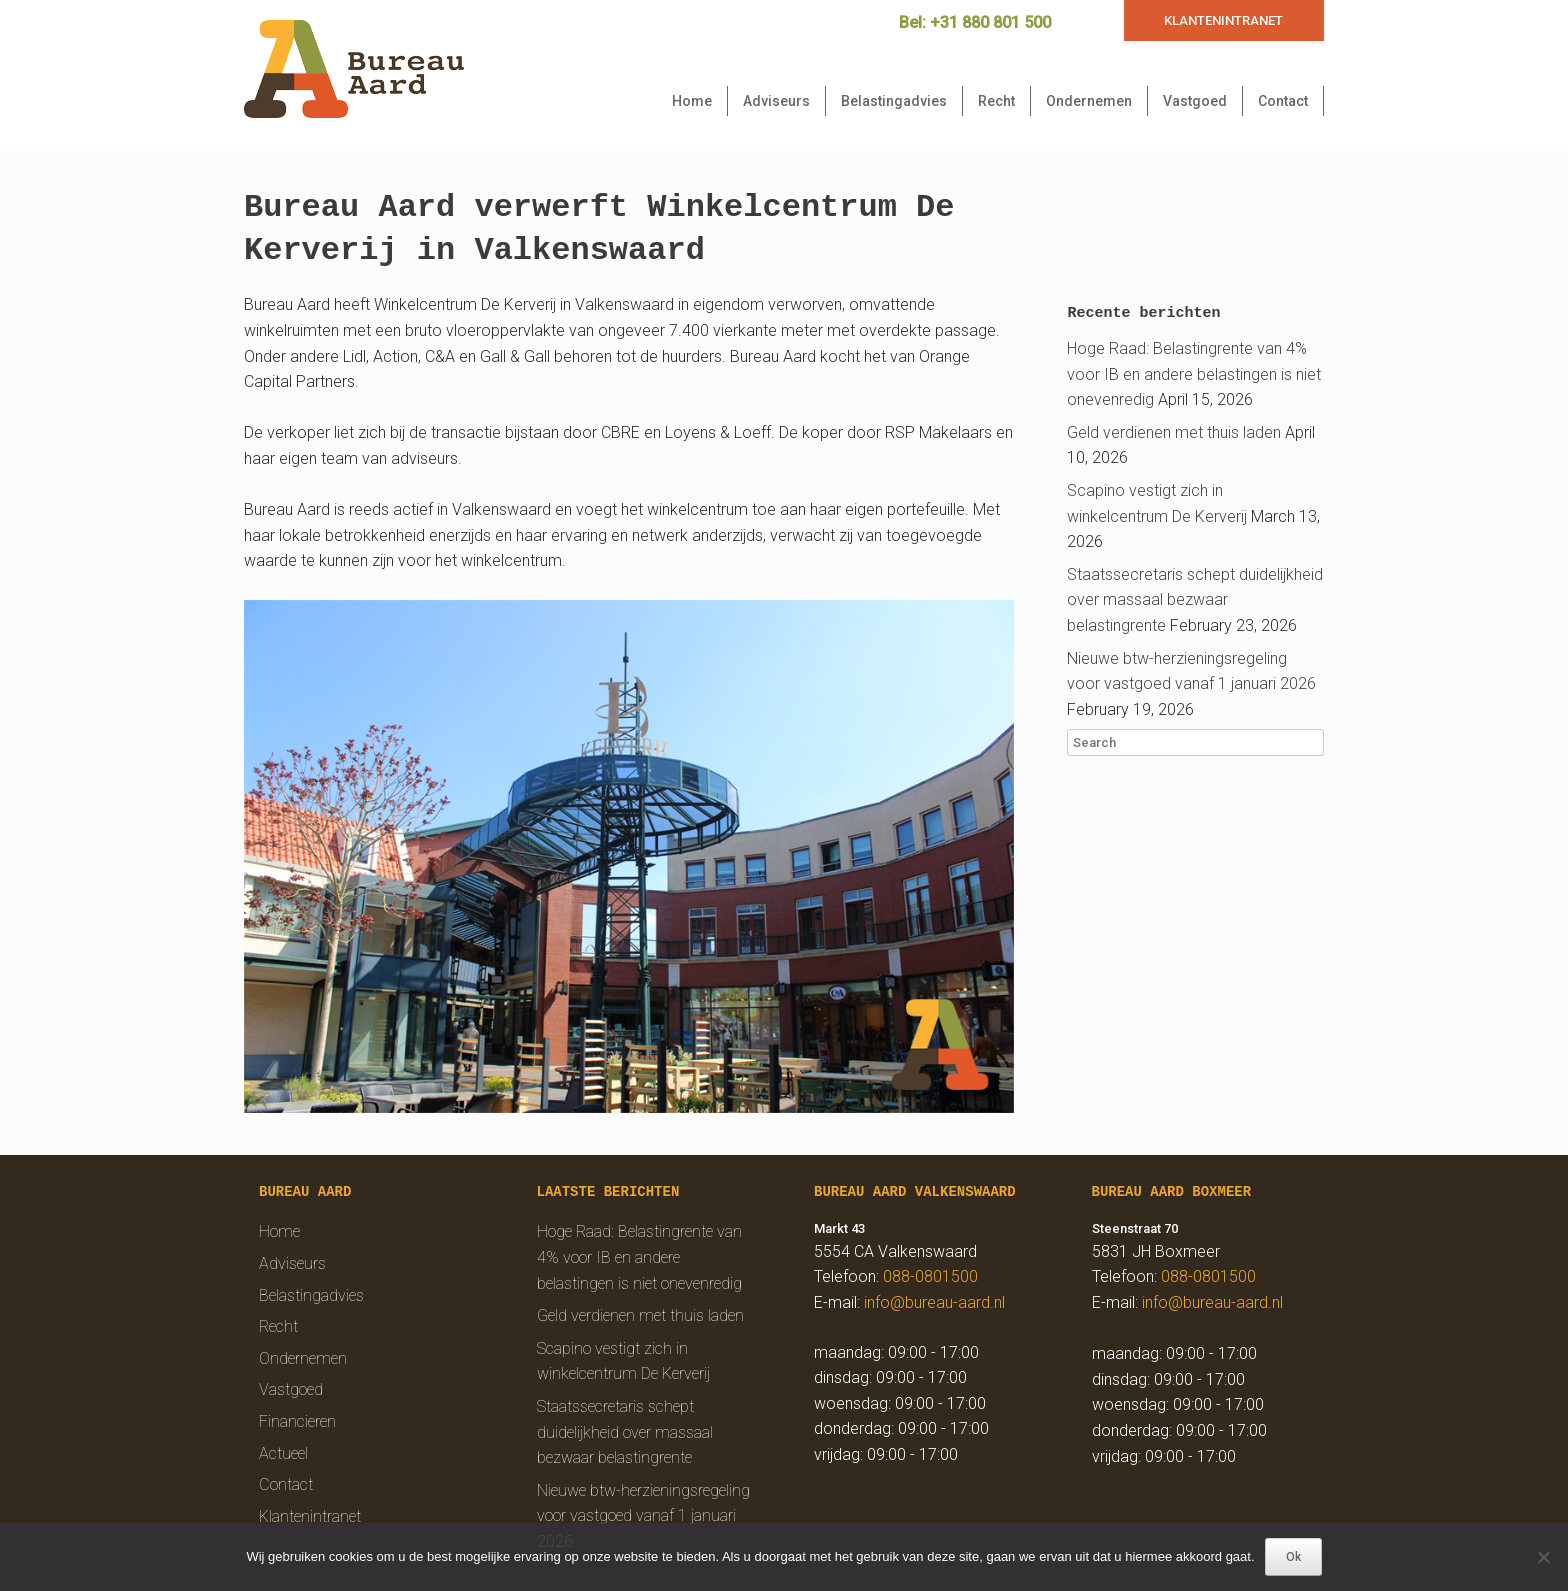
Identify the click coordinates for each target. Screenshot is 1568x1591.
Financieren (297, 1421)
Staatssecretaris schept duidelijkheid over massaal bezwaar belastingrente (1195, 600)
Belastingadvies (894, 101)
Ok (1293, 1557)
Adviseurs (776, 101)
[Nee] (1543, 1557)
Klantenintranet (310, 1516)
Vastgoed (1195, 101)
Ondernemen (1089, 101)
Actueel (283, 1453)
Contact (1283, 101)
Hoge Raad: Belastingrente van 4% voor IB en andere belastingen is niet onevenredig (1194, 374)
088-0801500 (930, 1276)
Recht (996, 101)
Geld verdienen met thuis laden (1174, 432)
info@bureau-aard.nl (934, 1302)
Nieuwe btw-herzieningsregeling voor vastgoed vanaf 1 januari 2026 (643, 1516)
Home (692, 101)
